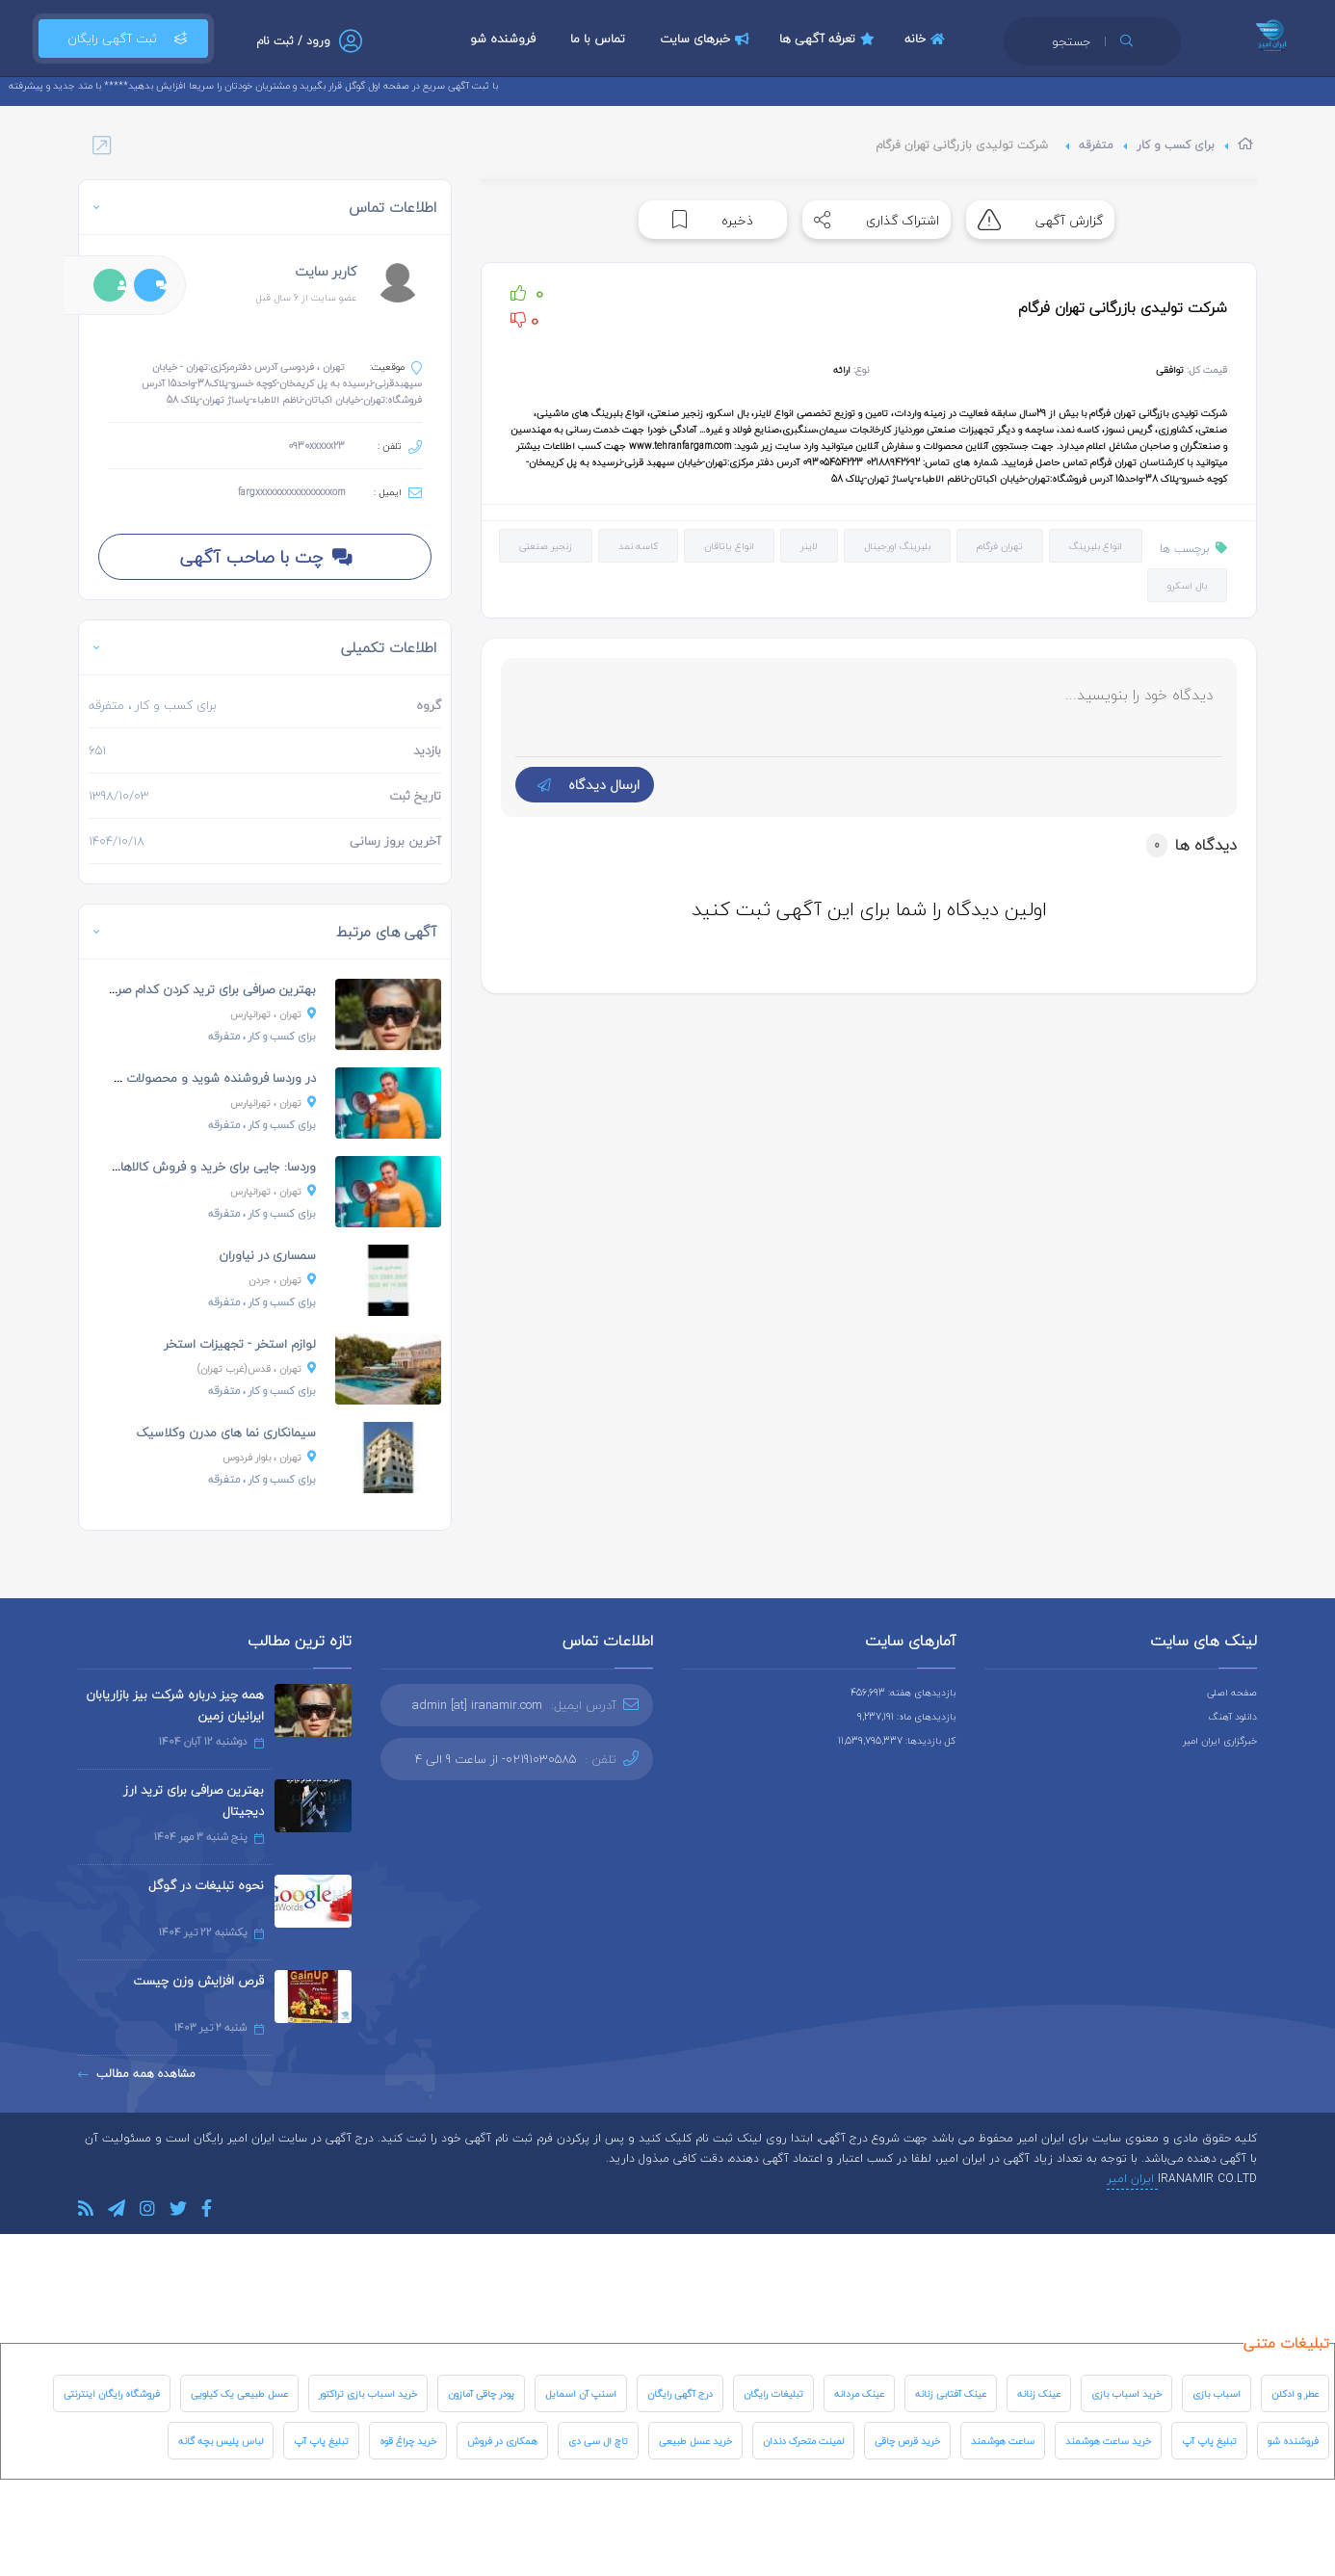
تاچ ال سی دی (598, 2440)
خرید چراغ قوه (408, 2440)
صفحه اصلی (1232, 1692)
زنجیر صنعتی (545, 546)
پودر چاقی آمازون (481, 2393)
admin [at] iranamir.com (477, 1705)
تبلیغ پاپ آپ (1209, 2440)
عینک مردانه (859, 2393)
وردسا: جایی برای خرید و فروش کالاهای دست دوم (185, 1166)
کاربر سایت (325, 271)
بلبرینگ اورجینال (897, 546)
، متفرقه (262, 1036)
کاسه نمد (638, 546)
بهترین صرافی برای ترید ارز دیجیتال (193, 1800)
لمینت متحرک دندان (803, 2440)
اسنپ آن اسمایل (580, 2393)
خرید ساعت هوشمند (1108, 2440)
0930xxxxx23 (316, 445)
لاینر (809, 546)
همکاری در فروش (502, 2440)
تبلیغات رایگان (773, 2393)
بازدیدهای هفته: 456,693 (903, 1692)
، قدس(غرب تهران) (256, 1368)
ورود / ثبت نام (293, 41)
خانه (927, 38)
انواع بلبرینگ (1095, 546)
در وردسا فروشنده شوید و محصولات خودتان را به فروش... (164, 1078)
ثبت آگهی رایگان (123, 38)
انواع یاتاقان (729, 546)
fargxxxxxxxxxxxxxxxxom (291, 492)
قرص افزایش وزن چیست (198, 1980)
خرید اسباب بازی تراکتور (368, 2393)
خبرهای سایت (707, 38)
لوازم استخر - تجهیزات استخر (240, 1343)
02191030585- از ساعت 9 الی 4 (495, 1759)
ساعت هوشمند (1002, 2440)
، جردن (282, 1280)
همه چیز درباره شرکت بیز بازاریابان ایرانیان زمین (175, 1705)
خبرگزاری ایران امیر (1220, 1740)
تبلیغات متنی (1286, 2342)
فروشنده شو (503, 38)
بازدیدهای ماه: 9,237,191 (906, 1716)
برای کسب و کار (1176, 145)
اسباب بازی (1216, 2393)
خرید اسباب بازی (1126, 2393)
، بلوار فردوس (269, 1457)
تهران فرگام (1000, 546)
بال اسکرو (1187, 585)
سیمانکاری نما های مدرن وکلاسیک (226, 1432)
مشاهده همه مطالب (137, 2073)
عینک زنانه (1038, 2393)
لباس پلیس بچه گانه (220, 2440)
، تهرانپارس (273, 1014)
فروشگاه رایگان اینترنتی (112, 2393)
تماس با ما (597, 38)
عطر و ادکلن (1295, 2393)
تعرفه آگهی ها (829, 38)
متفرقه (1096, 145)
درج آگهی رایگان (680, 2393)
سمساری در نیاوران (267, 1255)
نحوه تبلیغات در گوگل (206, 1885)
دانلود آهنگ (1233, 1716)
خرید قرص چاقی (907, 2440)
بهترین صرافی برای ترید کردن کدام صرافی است (193, 989)
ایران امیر (1132, 2179)
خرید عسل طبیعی (695, 2440)
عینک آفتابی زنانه (950, 2393)
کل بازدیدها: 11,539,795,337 (896, 1740)
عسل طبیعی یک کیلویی (239, 2393)
